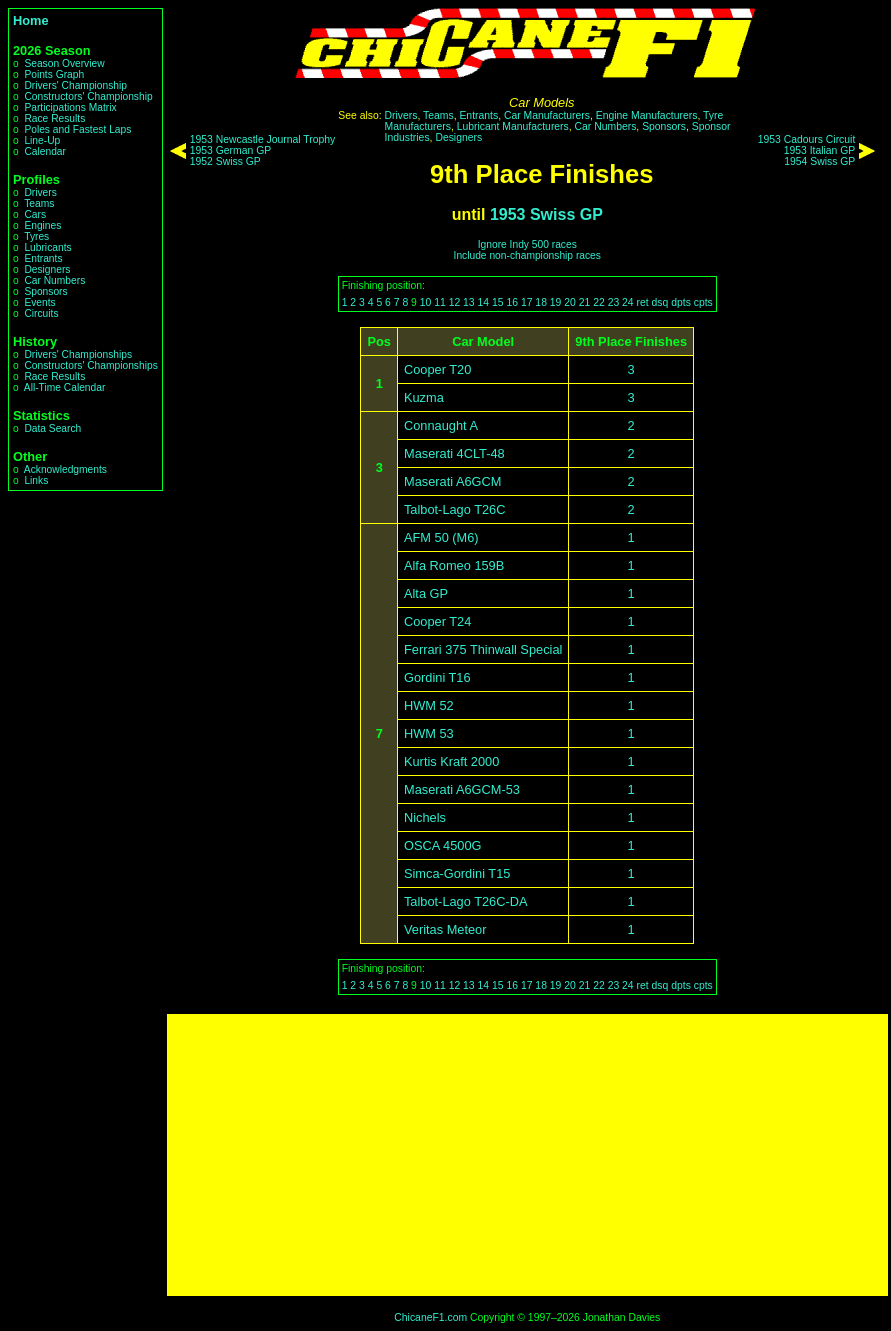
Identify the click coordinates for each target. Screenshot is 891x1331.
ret (643, 302)
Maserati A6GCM (452, 481)
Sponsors (45, 291)
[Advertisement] (527, 1155)
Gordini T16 (437, 677)
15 (498, 302)
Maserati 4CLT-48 (454, 453)
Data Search (52, 428)
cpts (703, 302)
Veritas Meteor (445, 929)
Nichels (425, 817)
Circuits (41, 313)
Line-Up (42, 140)
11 (440, 302)
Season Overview (64, 63)
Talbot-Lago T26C (455, 509)
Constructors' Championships (90, 365)
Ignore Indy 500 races (527, 244)
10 (426, 302)
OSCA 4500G (443, 845)
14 (484, 302)
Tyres (36, 236)
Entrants (43, 258)
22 (599, 302)
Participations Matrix (70, 107)
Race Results (54, 118)
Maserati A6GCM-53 (462, 789)
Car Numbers (54, 280)
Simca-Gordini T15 (457, 873)
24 (628, 302)
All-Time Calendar (65, 387)
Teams (39, 203)
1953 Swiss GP (546, 214)
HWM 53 (429, 733)
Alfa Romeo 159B (454, 565)
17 (527, 302)
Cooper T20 (437, 369)
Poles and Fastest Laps (77, 129)
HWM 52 (429, 705)
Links (36, 480)
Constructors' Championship (88, 96)
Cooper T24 (437, 621)
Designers (47, 269)
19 (556, 302)
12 (455, 302)
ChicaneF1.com (430, 1317)
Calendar (45, 151)
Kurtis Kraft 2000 (451, 761)
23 (614, 302)
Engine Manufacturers (647, 115)
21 (585, 302)
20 (570, 302)
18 (541, 302)
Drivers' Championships (78, 354)
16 (512, 302)
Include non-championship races (527, 255)
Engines (42, 225)
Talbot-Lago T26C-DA (466, 901)
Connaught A (441, 425)
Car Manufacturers (547, 115)
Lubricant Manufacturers (513, 126)
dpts (681, 302)
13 (469, 302)
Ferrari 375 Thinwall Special (483, 649)
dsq (660, 302)
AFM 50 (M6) (441, 537)
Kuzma (424, 397)
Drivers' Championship (75, 85)
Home (31, 20)
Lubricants (47, 247)
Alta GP (426, 593)
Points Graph (54, 74)
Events (39, 302)
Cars (35, 214)
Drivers (40, 192)
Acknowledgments (65, 469)
